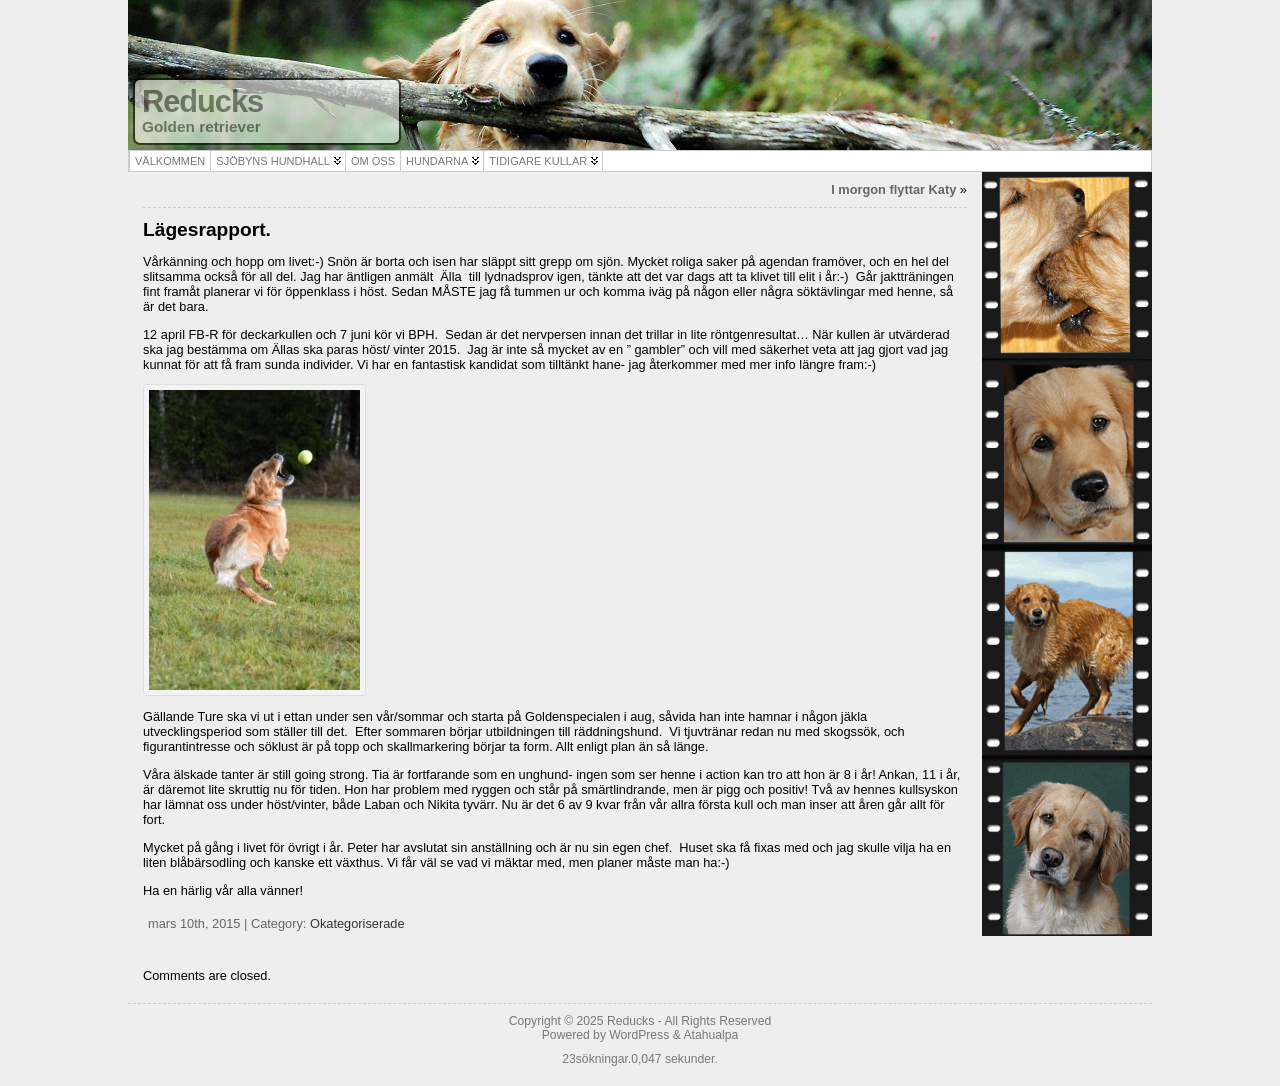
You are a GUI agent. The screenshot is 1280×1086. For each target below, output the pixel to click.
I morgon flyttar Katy (893, 189)
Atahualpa (710, 1035)
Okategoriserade (357, 923)
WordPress (639, 1035)
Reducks (202, 101)
